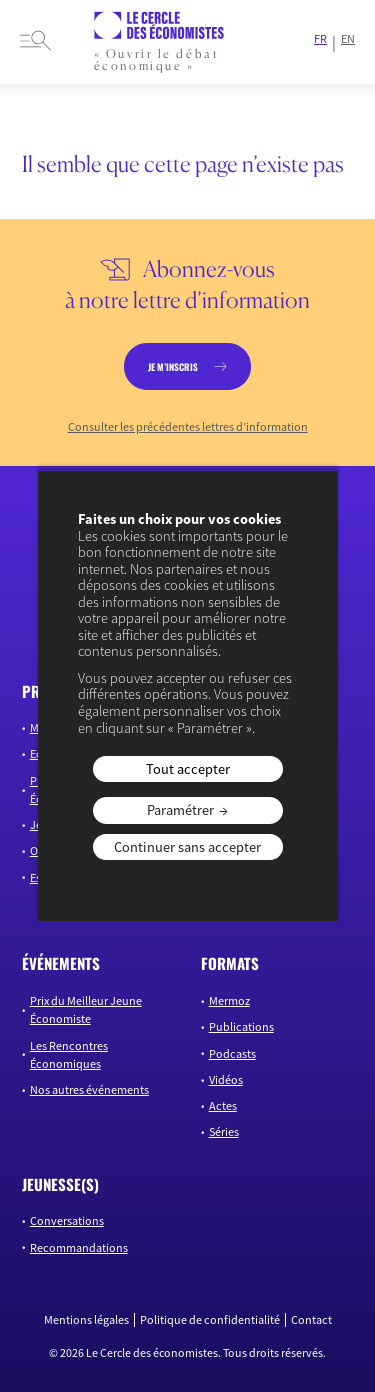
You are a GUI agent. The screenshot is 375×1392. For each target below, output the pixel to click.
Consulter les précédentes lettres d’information (188, 427)
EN (348, 39)
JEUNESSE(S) (60, 1184)
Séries (224, 1131)
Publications (241, 1026)
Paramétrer (180, 810)
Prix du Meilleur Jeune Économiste (86, 1009)
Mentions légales (86, 1320)
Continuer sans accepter (187, 847)
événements (61, 963)
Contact (311, 1320)
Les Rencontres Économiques (69, 1054)
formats (230, 963)
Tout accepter (188, 769)
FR (320, 39)
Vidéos (226, 1079)
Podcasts (232, 1053)
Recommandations (79, 1247)
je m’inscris (173, 367)
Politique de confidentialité (210, 1320)
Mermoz (229, 1000)
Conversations (67, 1220)
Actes (223, 1105)
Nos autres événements (89, 1089)
